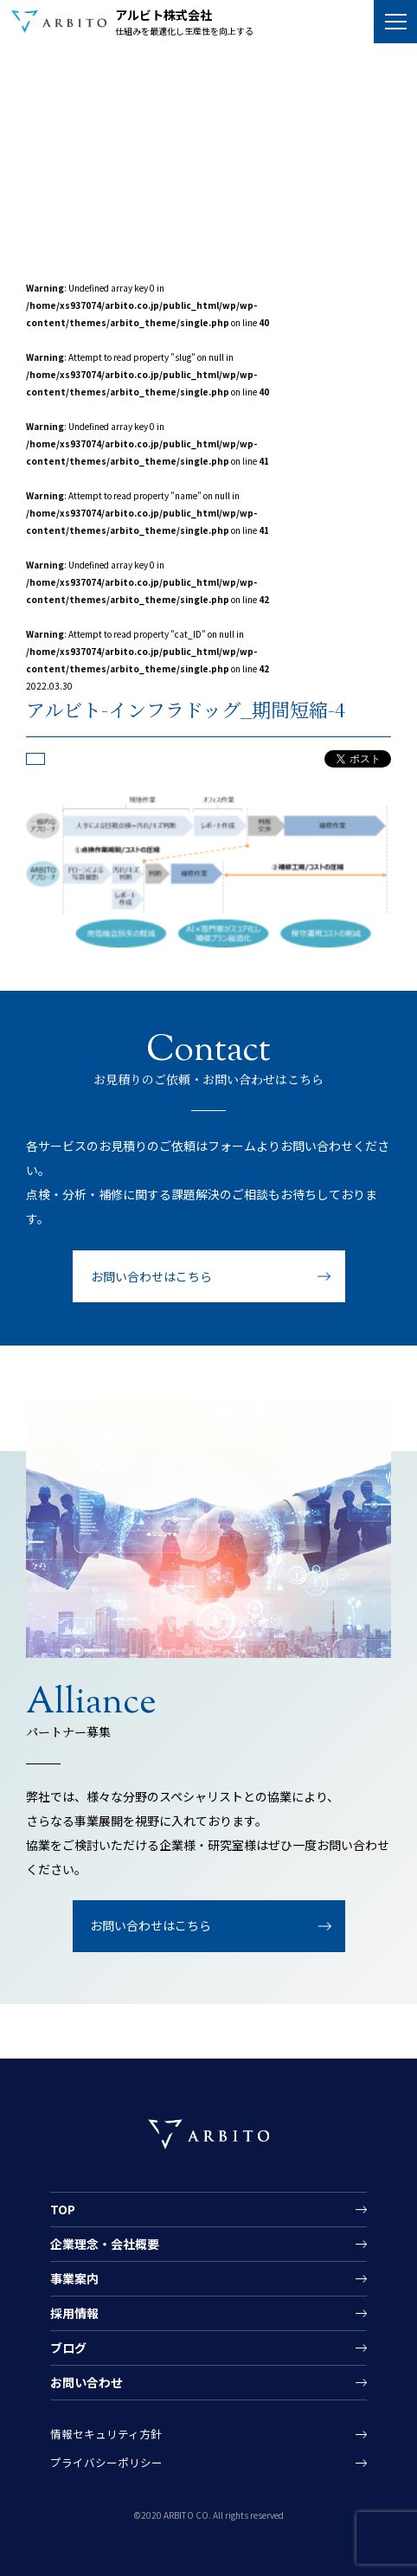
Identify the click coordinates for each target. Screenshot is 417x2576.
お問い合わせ (86, 2382)
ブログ (68, 2347)
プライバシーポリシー (106, 2462)
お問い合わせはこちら (151, 1276)
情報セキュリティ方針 (106, 2434)
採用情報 (74, 2313)
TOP (62, 2209)
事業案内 (74, 2278)
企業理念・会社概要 (104, 2243)
